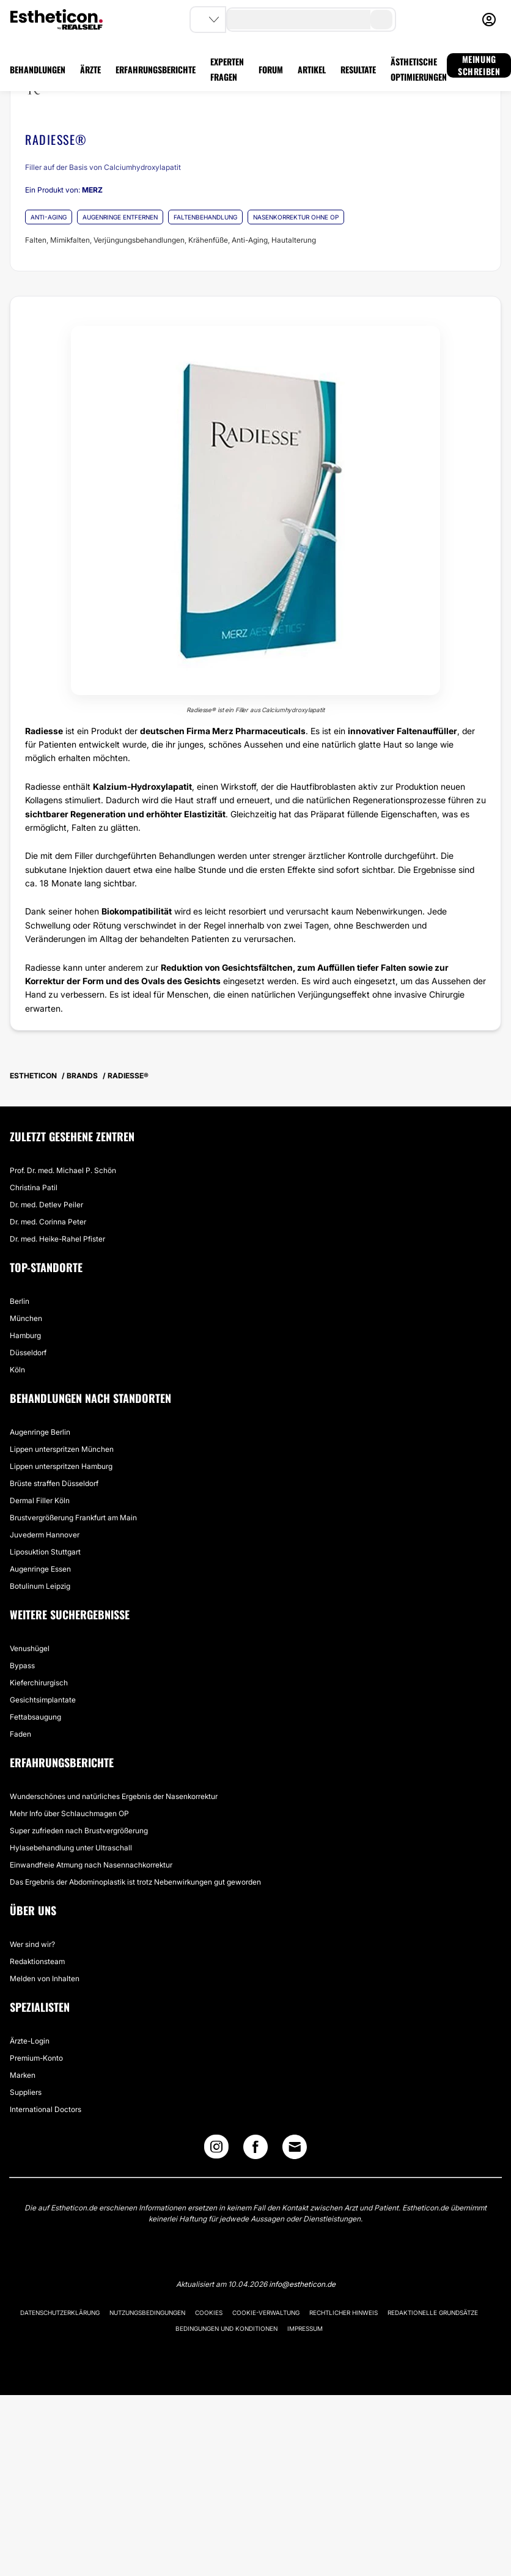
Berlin (19, 1301)
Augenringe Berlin (40, 1432)
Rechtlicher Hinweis (343, 2312)
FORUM (271, 69)
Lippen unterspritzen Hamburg (61, 1466)
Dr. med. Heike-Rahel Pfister (57, 1238)
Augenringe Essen (40, 1568)
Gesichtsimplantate (43, 1699)
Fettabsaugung (35, 1716)
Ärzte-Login (30, 2040)
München (26, 1318)
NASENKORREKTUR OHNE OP (296, 217)
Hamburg (25, 1335)
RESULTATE (358, 69)
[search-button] (381, 19)
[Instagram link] (216, 2150)
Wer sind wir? (32, 1944)
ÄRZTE (90, 69)
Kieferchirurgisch (39, 1682)
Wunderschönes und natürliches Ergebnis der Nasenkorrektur (114, 1796)
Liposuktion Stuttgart (45, 1551)
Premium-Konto (36, 2058)
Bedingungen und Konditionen (226, 2328)
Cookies (208, 2312)
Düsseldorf (28, 1352)
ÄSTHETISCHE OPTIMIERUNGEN (419, 69)
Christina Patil (33, 1187)
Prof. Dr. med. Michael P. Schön (63, 1170)
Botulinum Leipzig (40, 1586)
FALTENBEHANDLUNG (205, 217)
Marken (22, 2075)
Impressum (305, 2328)
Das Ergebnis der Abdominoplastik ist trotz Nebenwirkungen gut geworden (135, 1881)
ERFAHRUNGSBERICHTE (156, 69)
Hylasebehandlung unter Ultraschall (71, 1847)
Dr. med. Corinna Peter (48, 1221)
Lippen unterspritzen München (62, 1449)
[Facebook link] (255, 2150)
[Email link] (294, 2147)
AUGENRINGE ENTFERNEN (120, 217)
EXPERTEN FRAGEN (227, 69)
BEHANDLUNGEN (37, 69)
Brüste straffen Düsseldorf (54, 1483)
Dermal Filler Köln (40, 1500)
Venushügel (30, 1648)
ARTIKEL (312, 69)
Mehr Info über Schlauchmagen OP (69, 1813)
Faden (20, 1734)
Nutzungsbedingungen (147, 2312)
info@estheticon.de (302, 2284)
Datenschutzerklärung (60, 2312)
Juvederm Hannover (44, 1534)
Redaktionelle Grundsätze (433, 2312)
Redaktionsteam (37, 1961)
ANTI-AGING (49, 217)
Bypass (22, 1665)
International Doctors (45, 2109)
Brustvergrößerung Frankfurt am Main (73, 1517)
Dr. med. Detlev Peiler (46, 1204)
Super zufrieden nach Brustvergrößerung (79, 1830)
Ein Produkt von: (64, 189)
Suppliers (26, 2092)
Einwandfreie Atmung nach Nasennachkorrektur (91, 1864)
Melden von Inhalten (44, 1978)
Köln (17, 1369)
